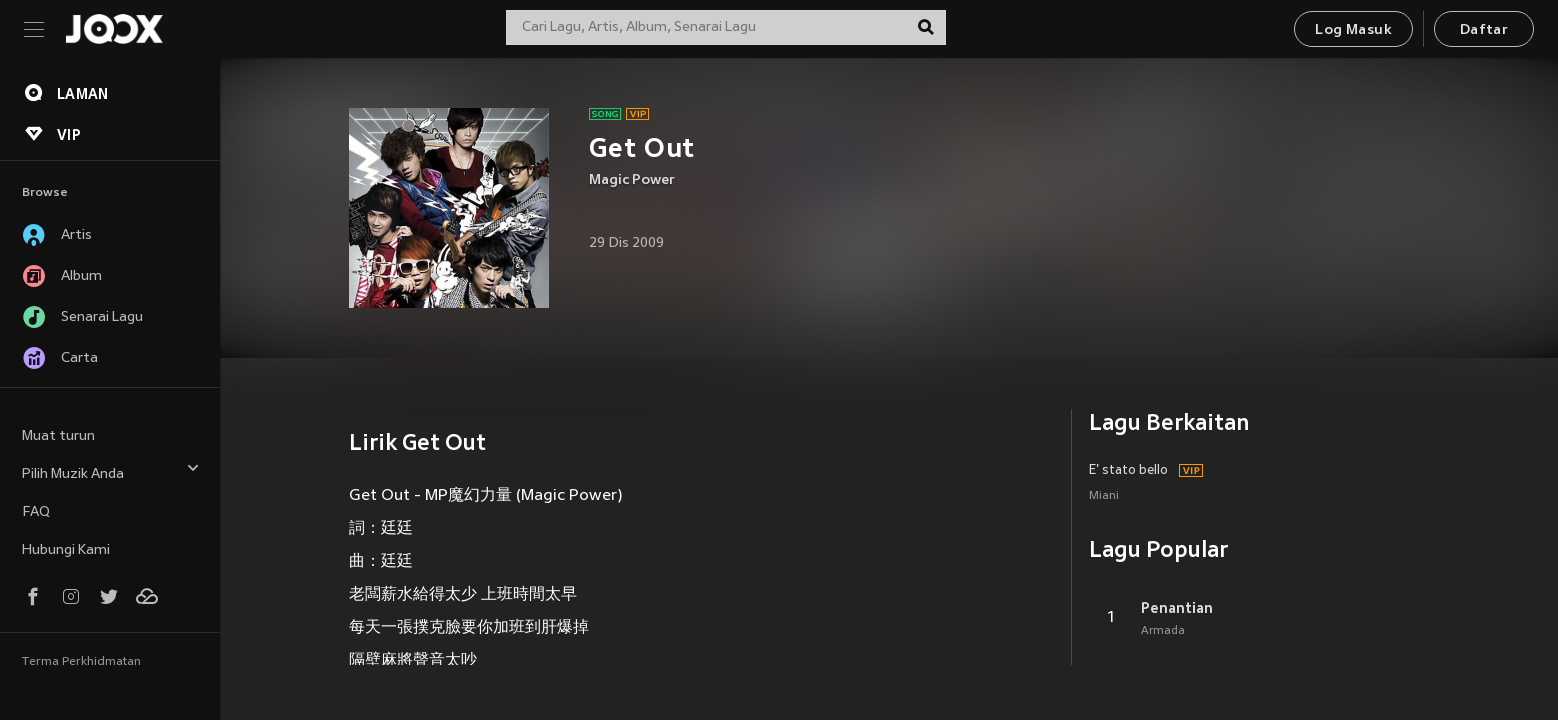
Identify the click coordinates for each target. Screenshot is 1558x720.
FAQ (36, 512)
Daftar (1484, 30)
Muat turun (58, 436)
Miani (1104, 496)
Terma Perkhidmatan (81, 662)
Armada (1163, 631)
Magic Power (632, 180)
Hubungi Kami (66, 550)
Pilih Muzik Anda (111, 471)
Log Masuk (1353, 30)
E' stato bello (1128, 471)
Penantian (1177, 608)
